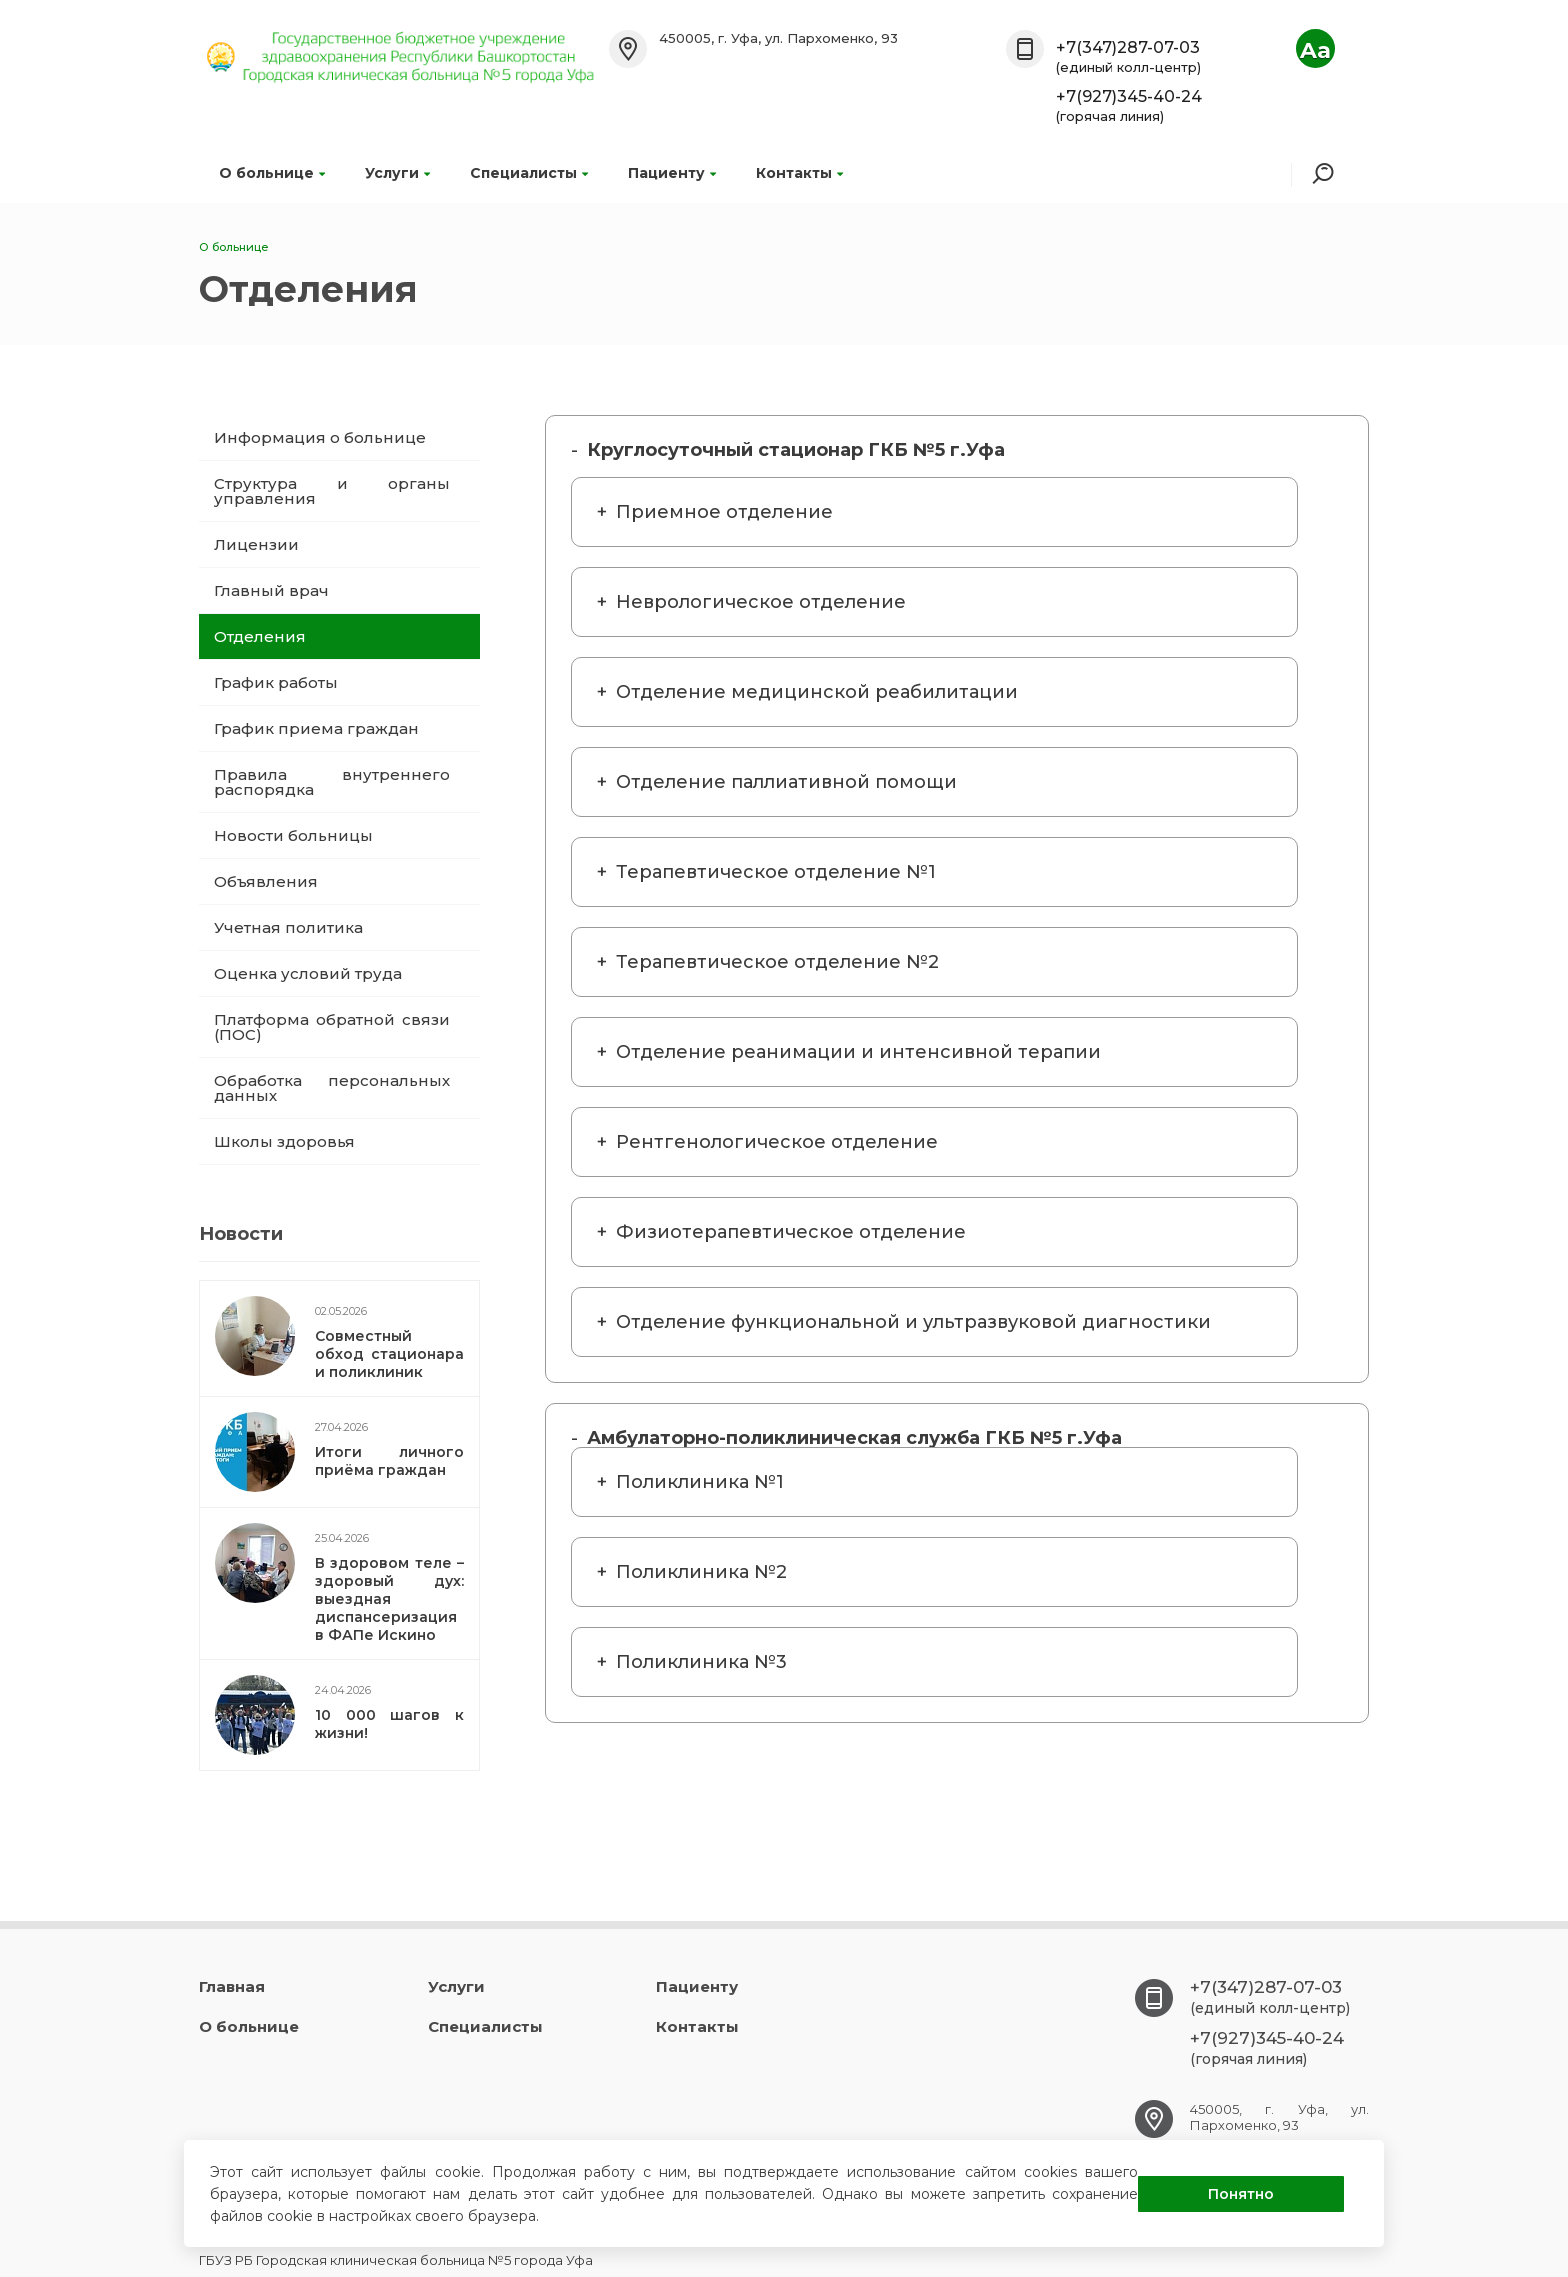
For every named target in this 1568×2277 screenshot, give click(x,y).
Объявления (266, 881)
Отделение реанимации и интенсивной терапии (858, 1052)
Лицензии (256, 544)
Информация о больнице (320, 437)
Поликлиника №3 (701, 1662)
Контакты (799, 173)
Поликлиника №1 (700, 1482)
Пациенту (672, 173)
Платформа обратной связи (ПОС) (332, 1027)
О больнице (272, 173)
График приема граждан (316, 728)
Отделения (260, 636)
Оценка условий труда (308, 973)
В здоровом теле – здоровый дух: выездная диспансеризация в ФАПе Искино (389, 1599)
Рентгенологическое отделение (777, 1142)
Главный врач (271, 590)
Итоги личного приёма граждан (389, 1461)
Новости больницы (293, 835)
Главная (232, 1986)
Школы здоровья (284, 1141)
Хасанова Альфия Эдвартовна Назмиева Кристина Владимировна (912, 1154)
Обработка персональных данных (332, 1088)
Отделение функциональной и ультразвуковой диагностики (913, 1322)
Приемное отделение (724, 512)
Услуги (397, 173)
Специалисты (529, 173)
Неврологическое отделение (761, 602)
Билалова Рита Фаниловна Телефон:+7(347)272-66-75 (912, 794)
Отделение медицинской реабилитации (817, 692)
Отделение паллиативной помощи (786, 782)
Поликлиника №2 (701, 1572)
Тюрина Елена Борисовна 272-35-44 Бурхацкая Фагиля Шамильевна (912, 524)
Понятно (1241, 2194)
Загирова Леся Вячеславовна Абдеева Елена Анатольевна (912, 1334)
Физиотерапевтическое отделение (791, 1232)
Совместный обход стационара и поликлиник (389, 1354)
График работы (276, 682)
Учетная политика (288, 927)
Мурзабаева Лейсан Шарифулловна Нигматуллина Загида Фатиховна (912, 614)
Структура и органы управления (332, 491)
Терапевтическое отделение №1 (776, 872)
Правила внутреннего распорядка (332, 782)
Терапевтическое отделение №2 (777, 962)
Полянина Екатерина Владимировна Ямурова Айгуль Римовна (912, 974)
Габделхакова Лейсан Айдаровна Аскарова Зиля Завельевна (912, 1244)
